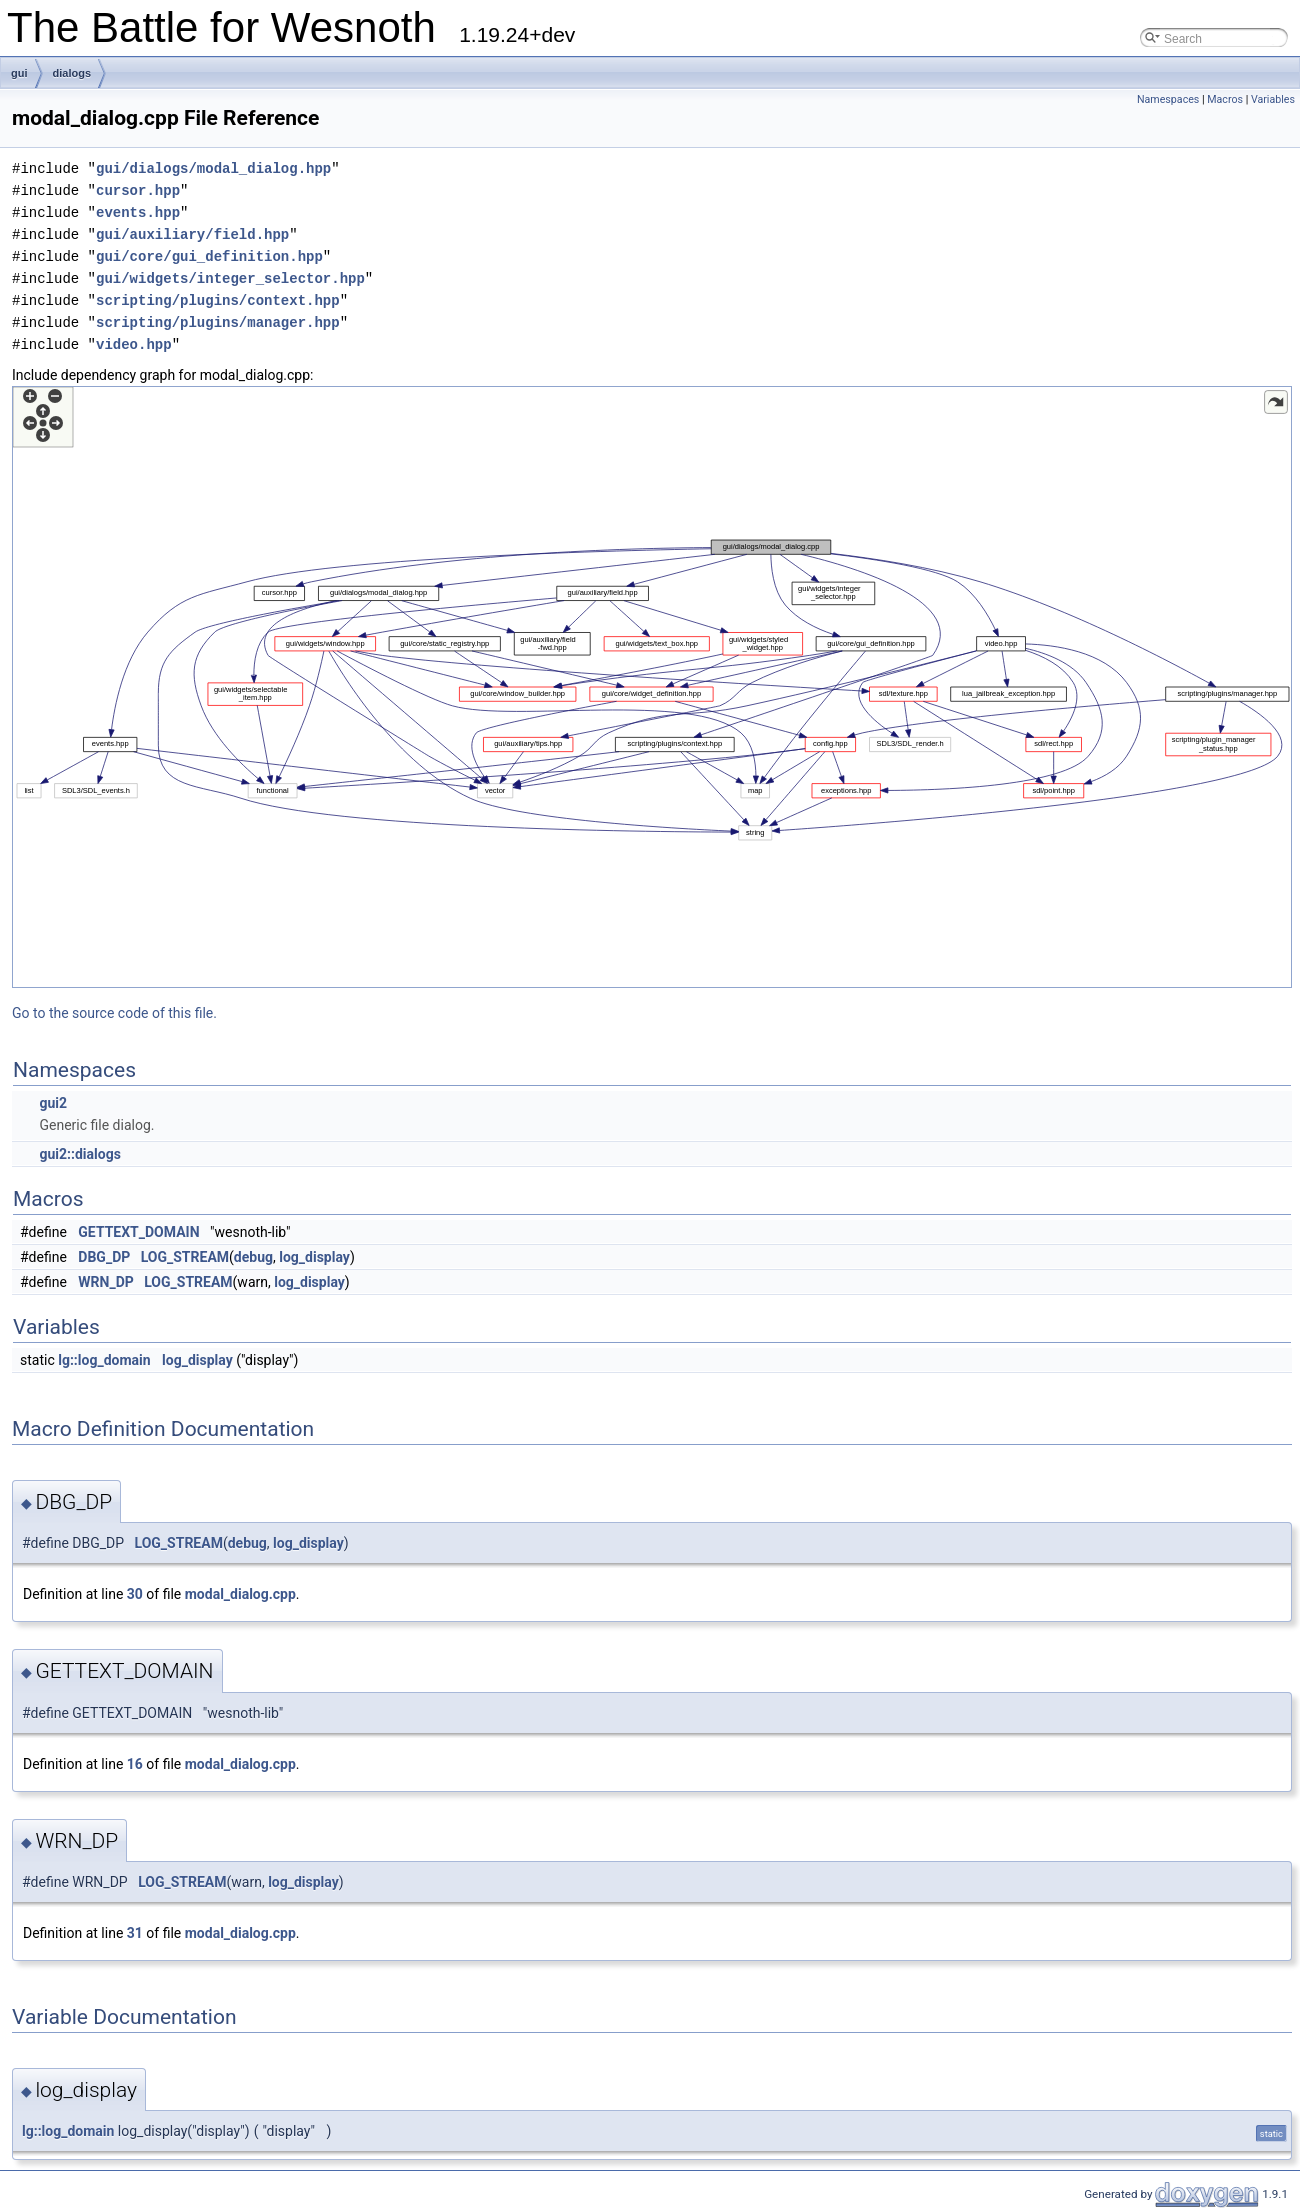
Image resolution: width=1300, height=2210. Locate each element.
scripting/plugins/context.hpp (218, 300)
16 (135, 1764)
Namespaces (1168, 99)
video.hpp (134, 344)
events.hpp (138, 212)
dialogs (72, 73)
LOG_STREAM (185, 1257)
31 (135, 1933)
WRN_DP (105, 1282)
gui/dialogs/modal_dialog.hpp (213, 168)
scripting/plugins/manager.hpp (218, 322)
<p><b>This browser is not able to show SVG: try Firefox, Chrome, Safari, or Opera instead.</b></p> (652, 687)
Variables (1273, 99)
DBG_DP (104, 1257)
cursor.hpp (138, 190)
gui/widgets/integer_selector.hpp (230, 278)
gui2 (53, 1103)
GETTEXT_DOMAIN (138, 1232)
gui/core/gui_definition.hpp (209, 256)
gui (19, 73)
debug (253, 1257)
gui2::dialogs (79, 1154)
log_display (314, 1257)
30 (135, 1594)
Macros (1225, 99)
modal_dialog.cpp (240, 1594)
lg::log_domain (104, 1360)
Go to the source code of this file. (114, 1013)
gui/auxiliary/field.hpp (192, 234)
